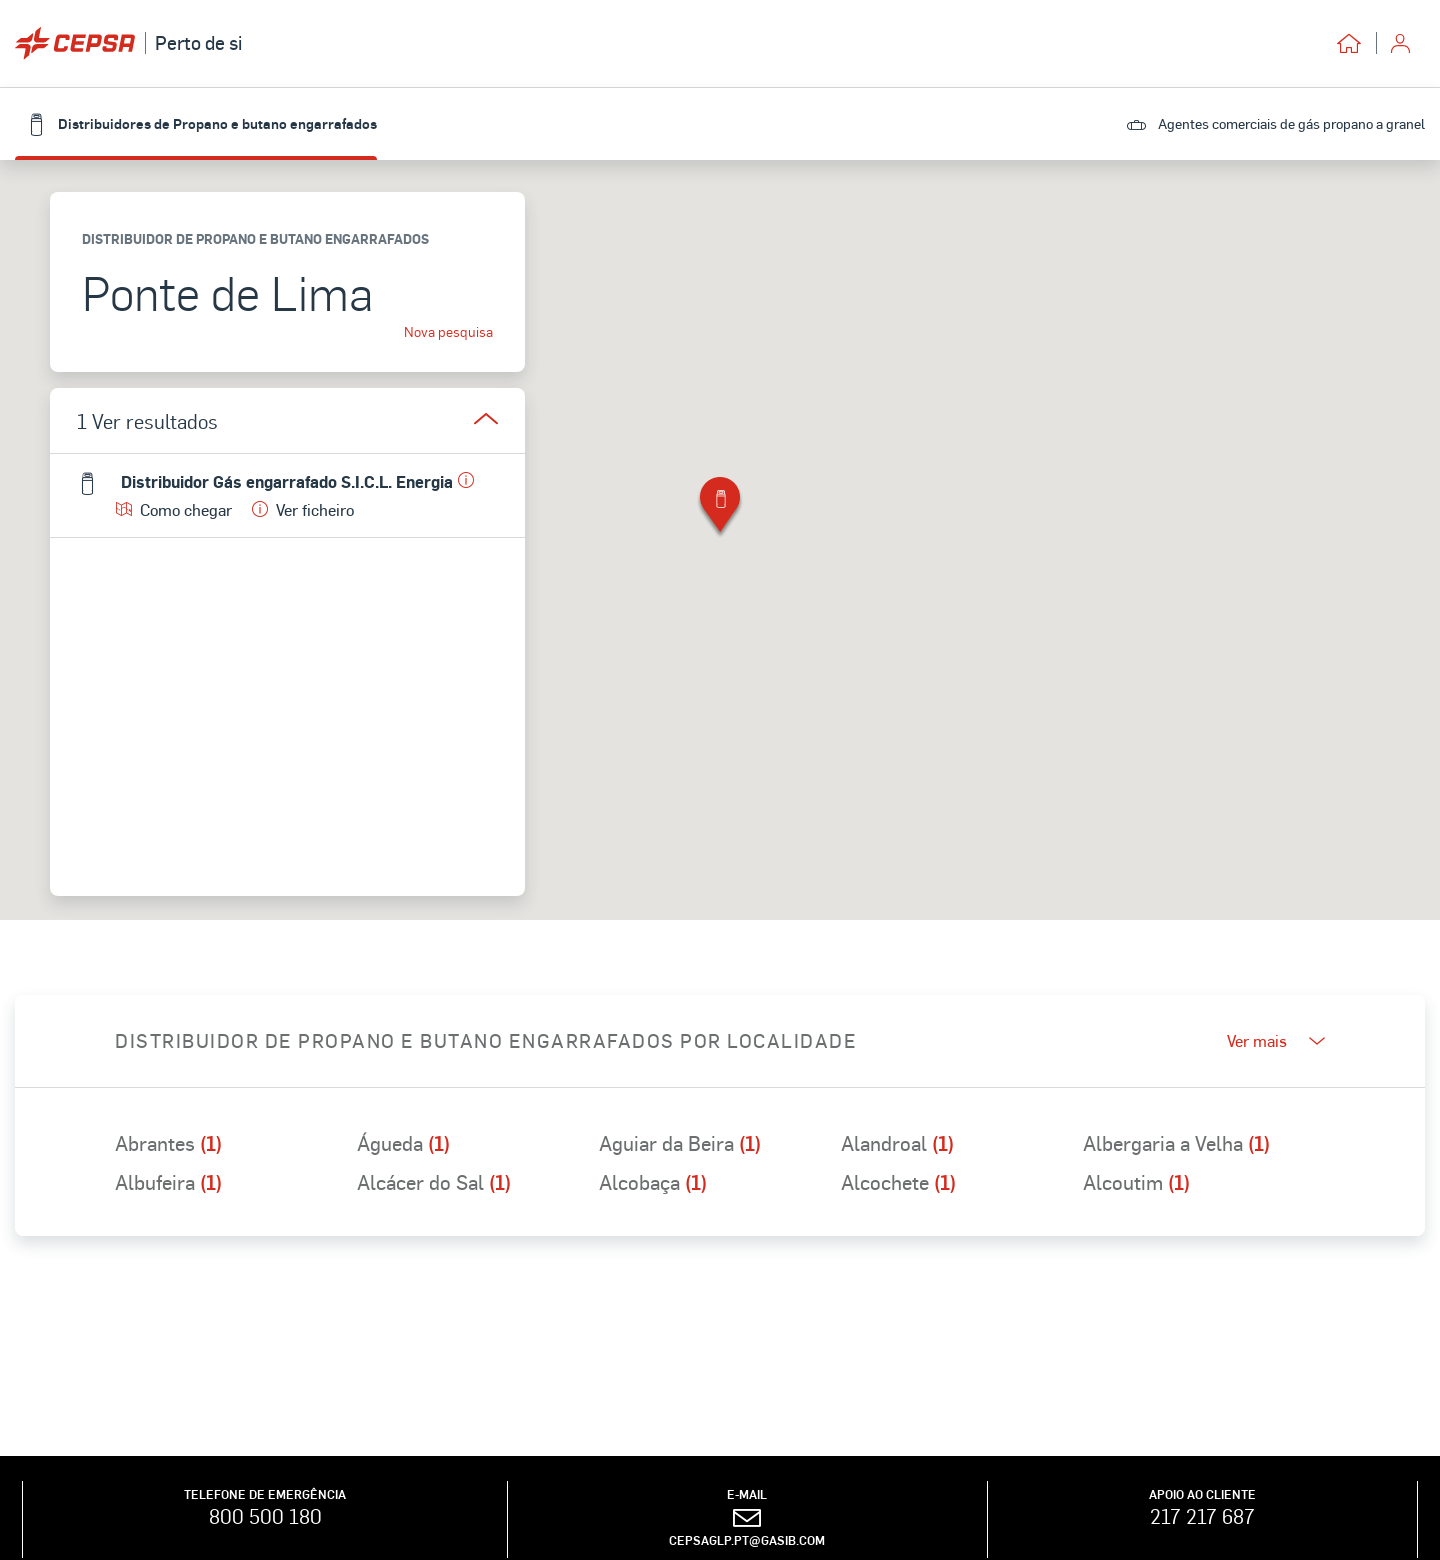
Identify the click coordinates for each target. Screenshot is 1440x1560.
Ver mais (1276, 1041)
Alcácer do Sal (434, 1182)
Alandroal (897, 1143)
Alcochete (898, 1182)
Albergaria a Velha (1176, 1143)
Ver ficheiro (303, 509)
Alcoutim (1136, 1182)
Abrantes (168, 1143)
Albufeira (168, 1182)
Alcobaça (653, 1182)
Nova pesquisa (448, 332)
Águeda (403, 1143)
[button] (720, 508)
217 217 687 (1202, 1516)
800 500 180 (265, 1516)
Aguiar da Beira (680, 1143)
